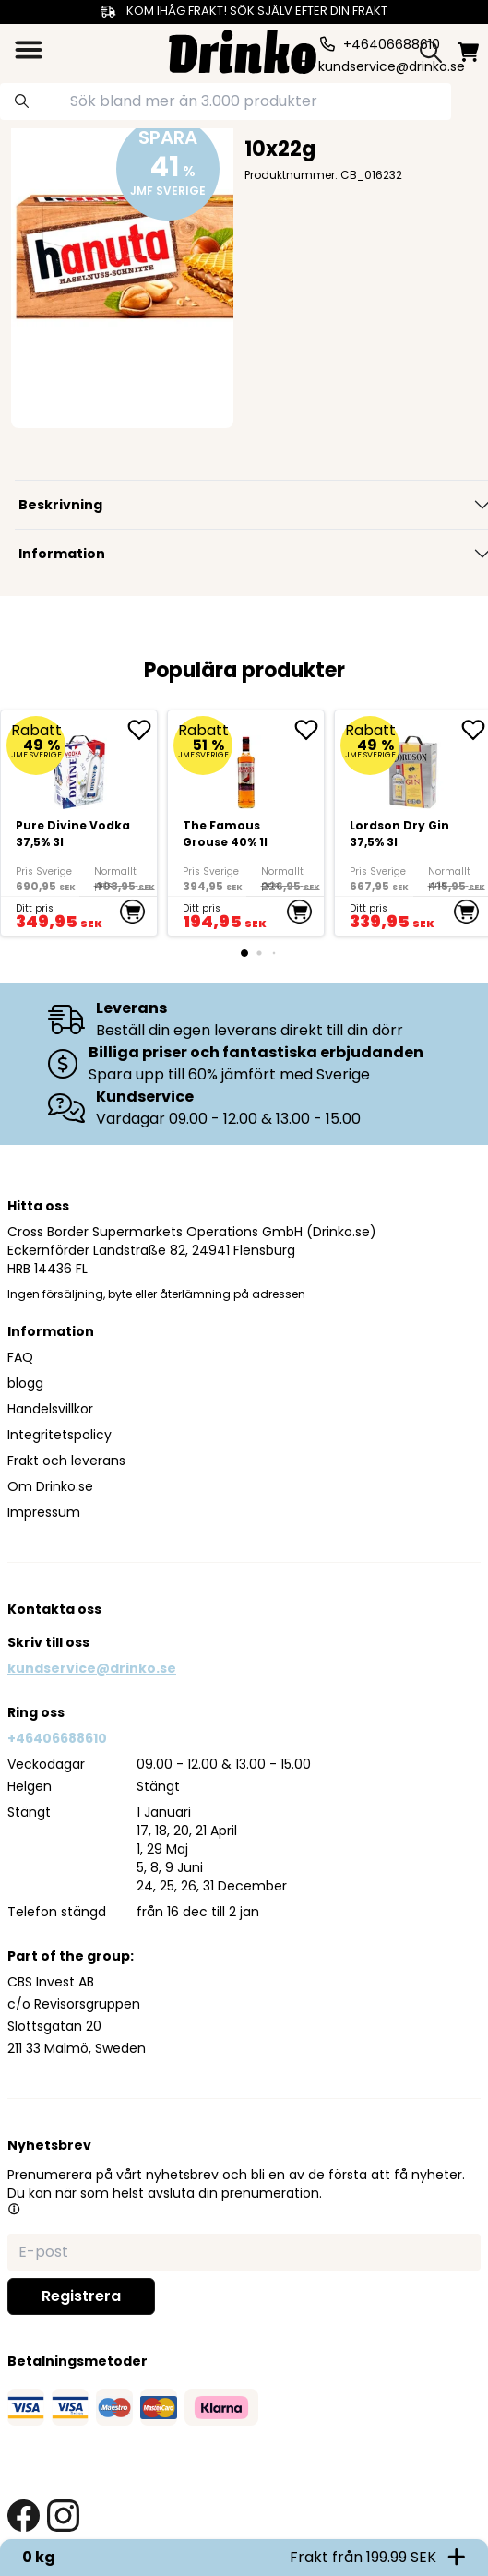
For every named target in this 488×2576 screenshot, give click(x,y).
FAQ (20, 1357)
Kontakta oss (54, 1609)
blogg (25, 1383)
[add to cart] (132, 911)
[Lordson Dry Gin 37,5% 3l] (412, 764)
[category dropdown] (28, 50)
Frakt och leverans (66, 1460)
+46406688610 (57, 1738)
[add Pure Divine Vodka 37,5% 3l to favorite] (142, 730)
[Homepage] (242, 49)
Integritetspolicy (59, 1434)
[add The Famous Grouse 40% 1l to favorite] (309, 730)
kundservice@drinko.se (91, 1668)
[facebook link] (23, 2515)
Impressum (43, 1512)
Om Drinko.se (50, 1486)
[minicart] (468, 52)
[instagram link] (63, 2515)
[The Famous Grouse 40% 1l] (246, 823)
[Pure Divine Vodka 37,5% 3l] (79, 823)
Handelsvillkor (50, 1409)
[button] (13, 2208)
